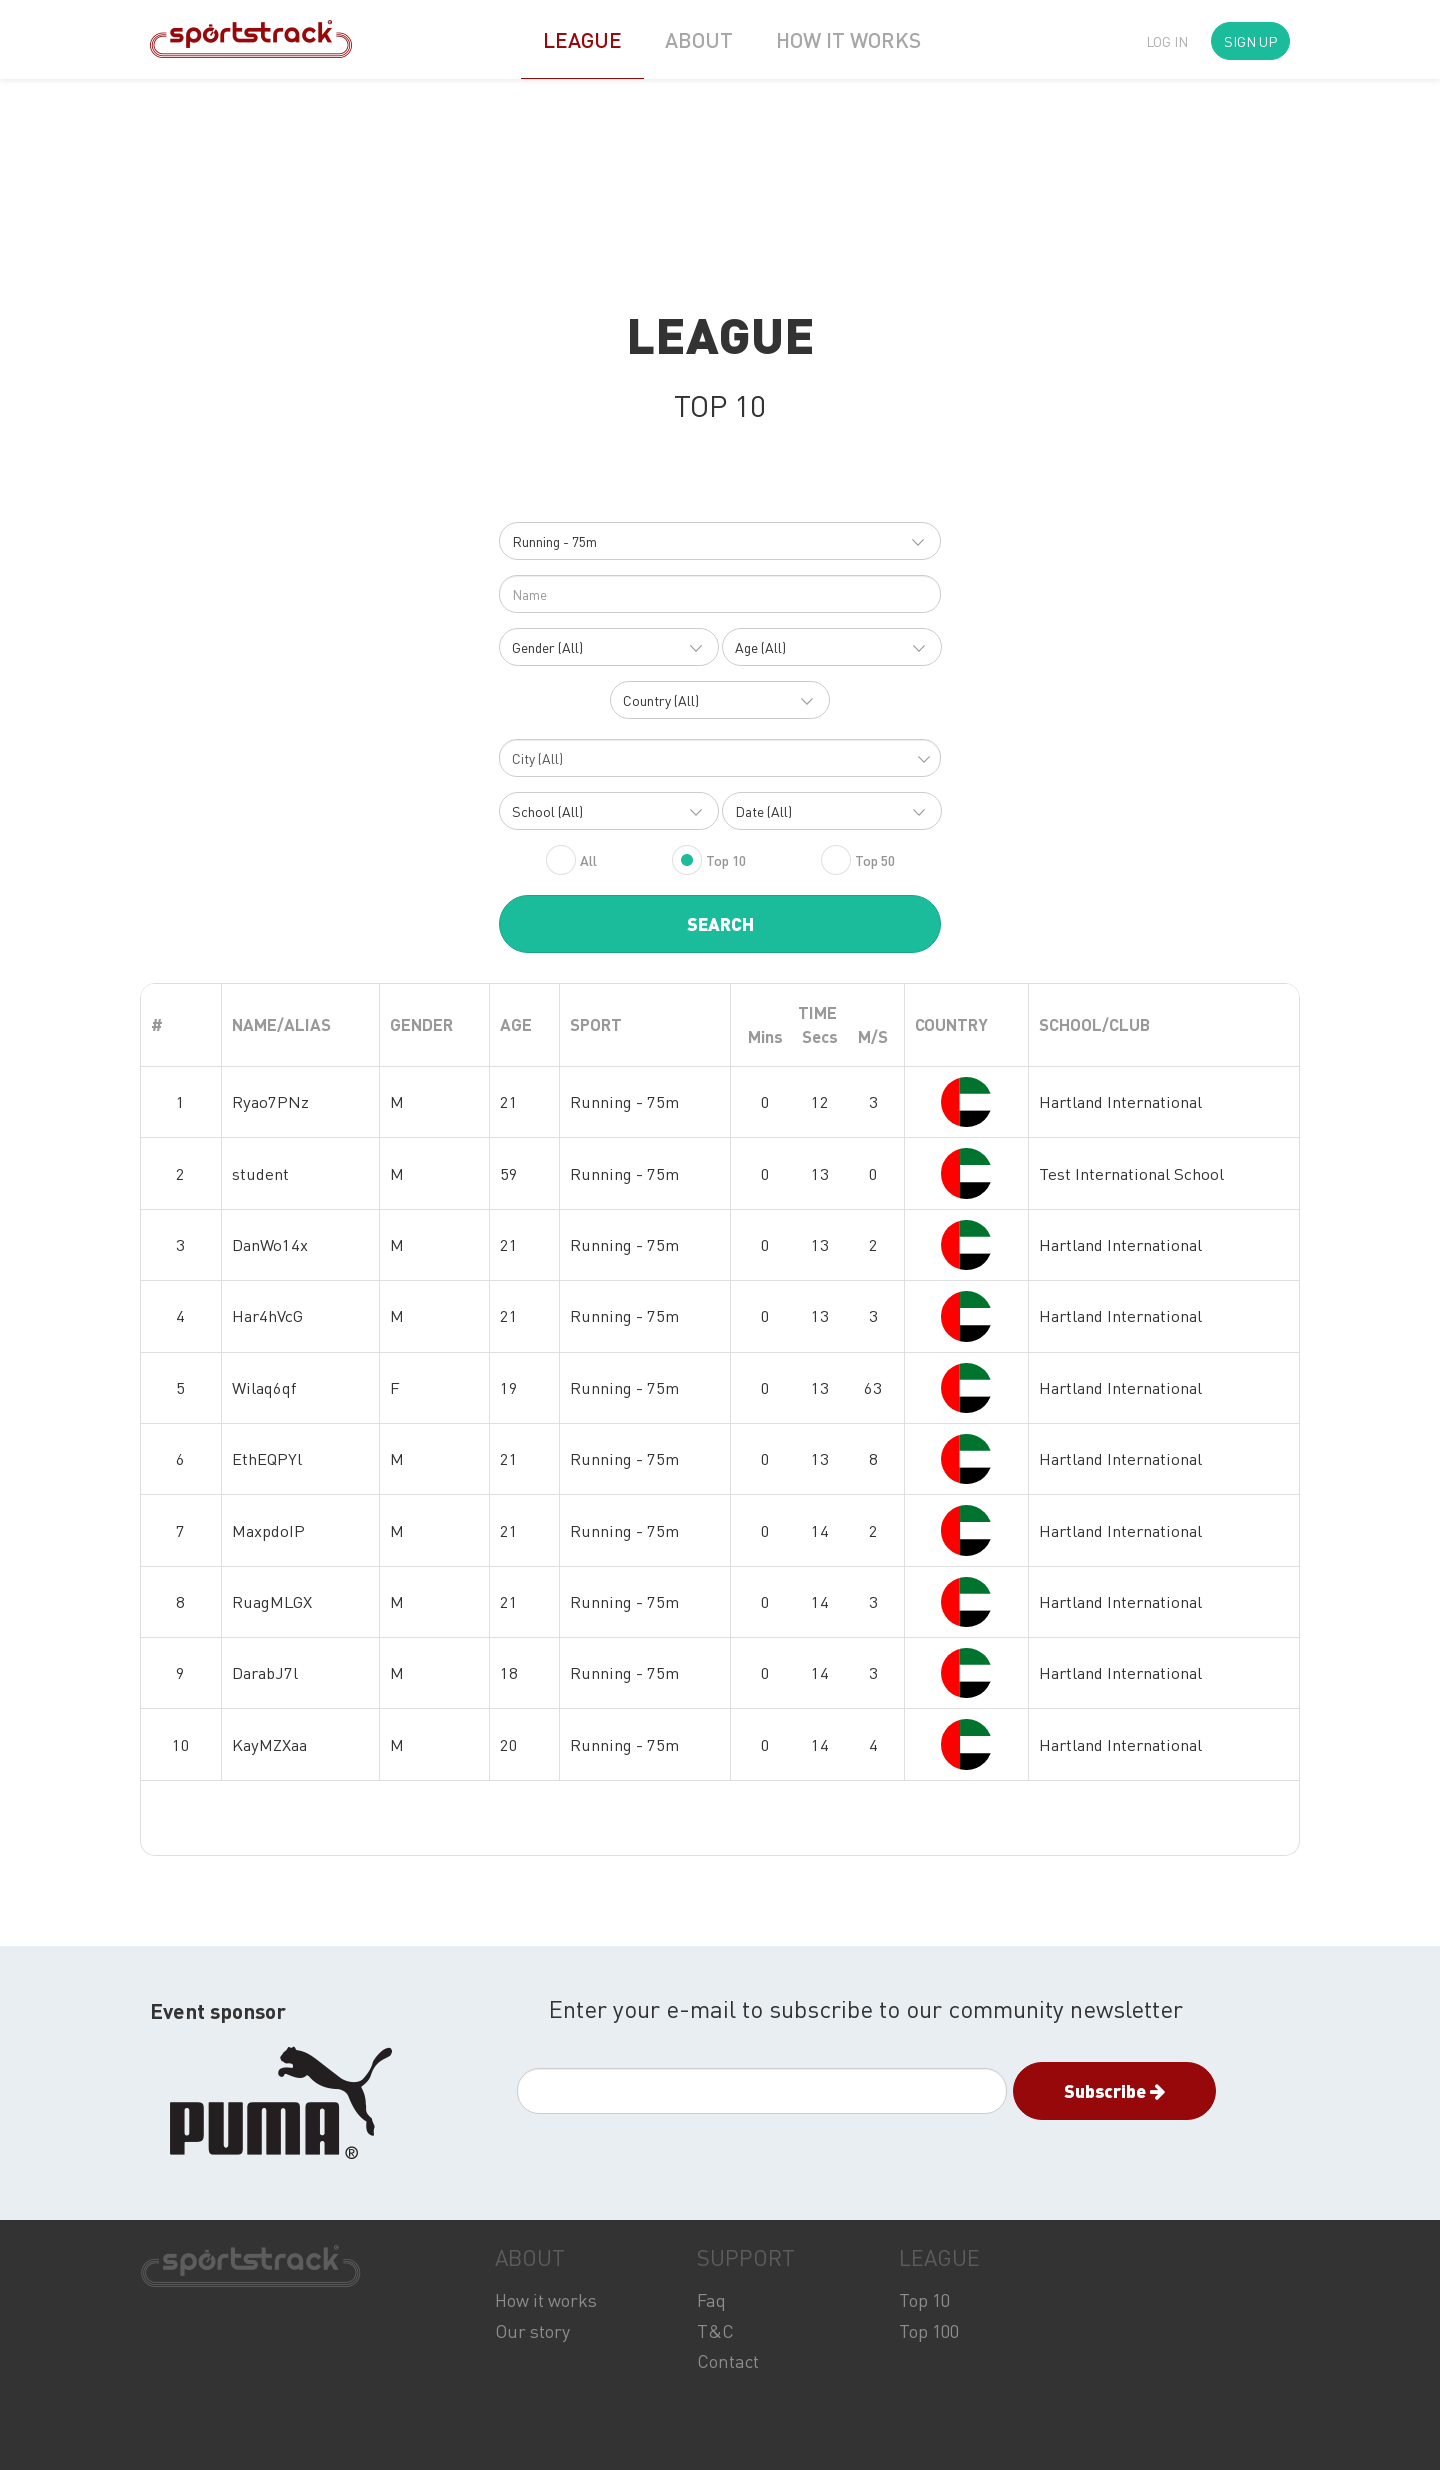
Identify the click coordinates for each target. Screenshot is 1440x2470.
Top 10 (924, 2299)
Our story (532, 2330)
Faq (711, 2299)
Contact (728, 2360)
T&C (715, 2330)
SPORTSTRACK (251, 2266)
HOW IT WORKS (848, 39)
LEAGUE (582, 39)
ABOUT (699, 39)
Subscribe (1114, 2090)
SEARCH (720, 923)
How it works (546, 2299)
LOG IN (1167, 41)
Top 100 (929, 2330)
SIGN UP (1250, 41)
